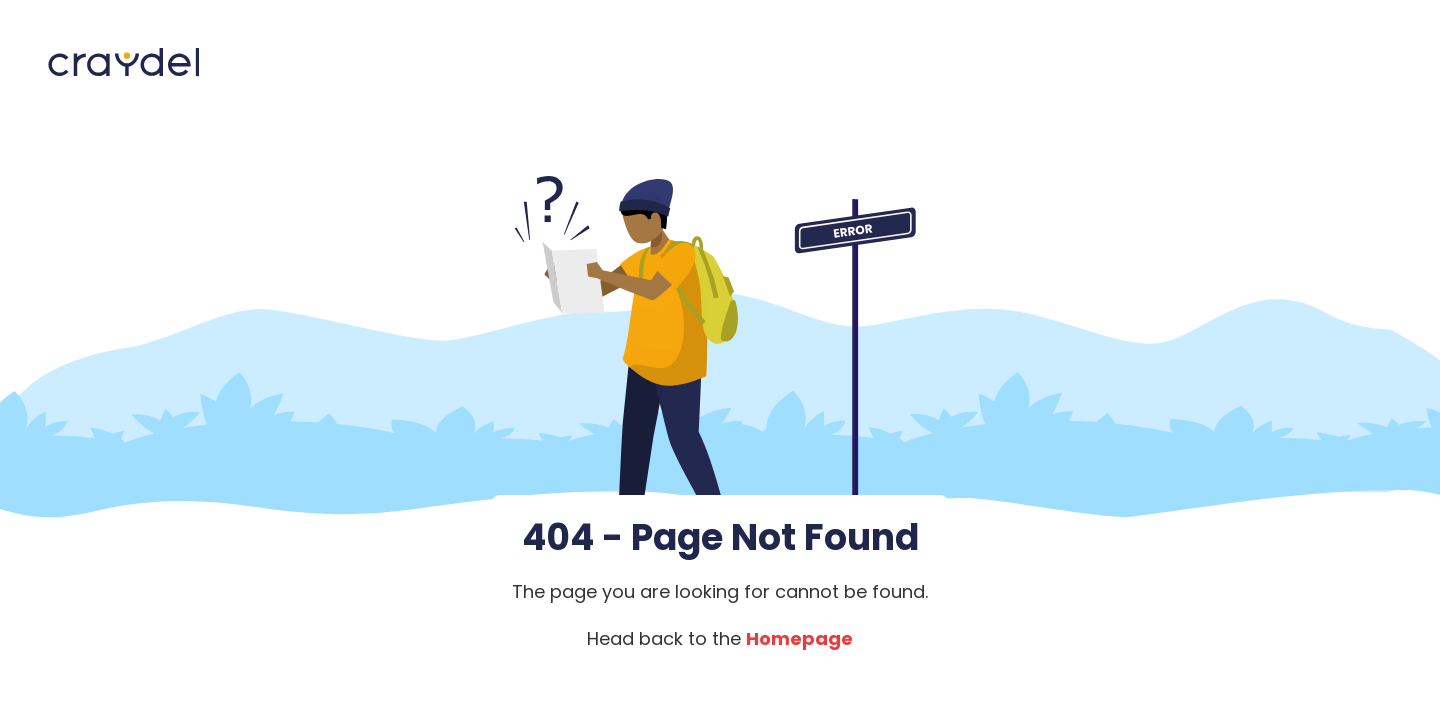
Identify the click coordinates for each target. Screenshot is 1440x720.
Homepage (799, 638)
